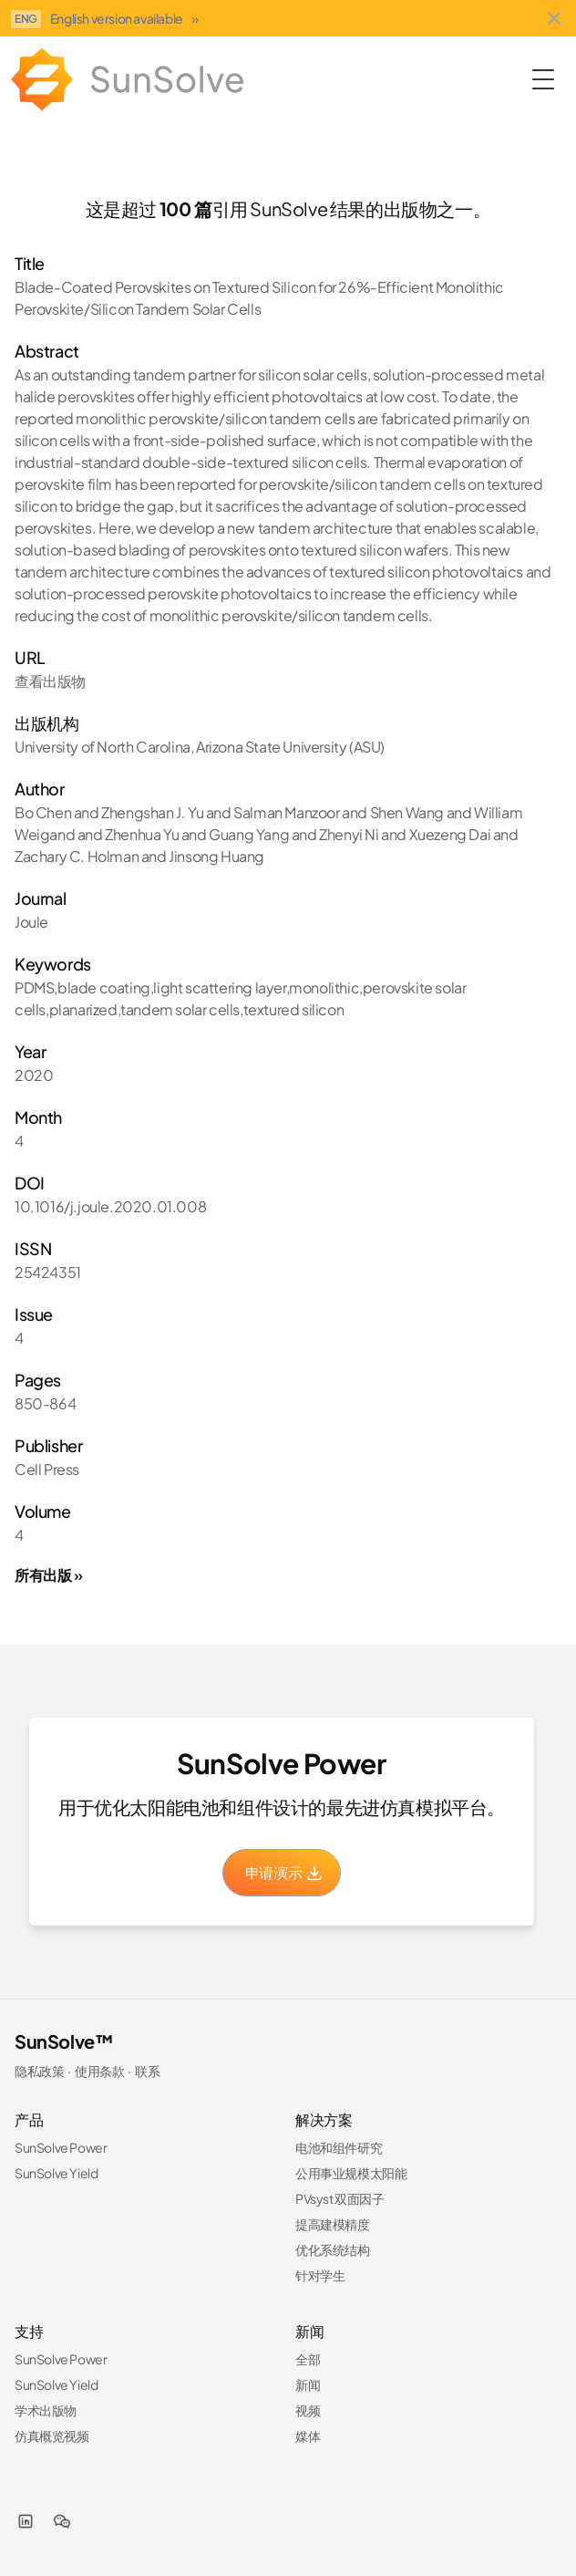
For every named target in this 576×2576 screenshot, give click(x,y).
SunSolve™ (64, 2041)
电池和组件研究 (338, 2147)
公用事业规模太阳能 (350, 2173)
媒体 (307, 2435)
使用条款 (99, 2070)
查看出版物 (50, 681)
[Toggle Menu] (543, 79)
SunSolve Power (61, 2147)
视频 (307, 2410)
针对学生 (320, 2275)
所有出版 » (49, 1574)
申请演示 (284, 1872)
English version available (124, 18)
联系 (147, 2070)
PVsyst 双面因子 (340, 2198)
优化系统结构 (332, 2249)
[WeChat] (62, 2521)
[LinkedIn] (25, 2521)
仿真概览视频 (52, 2435)
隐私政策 (39, 2070)
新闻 (307, 2384)
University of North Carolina (102, 746)
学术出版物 (46, 2410)
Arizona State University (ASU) (290, 746)
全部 (307, 2359)
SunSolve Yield (56, 2173)
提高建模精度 (332, 2224)
